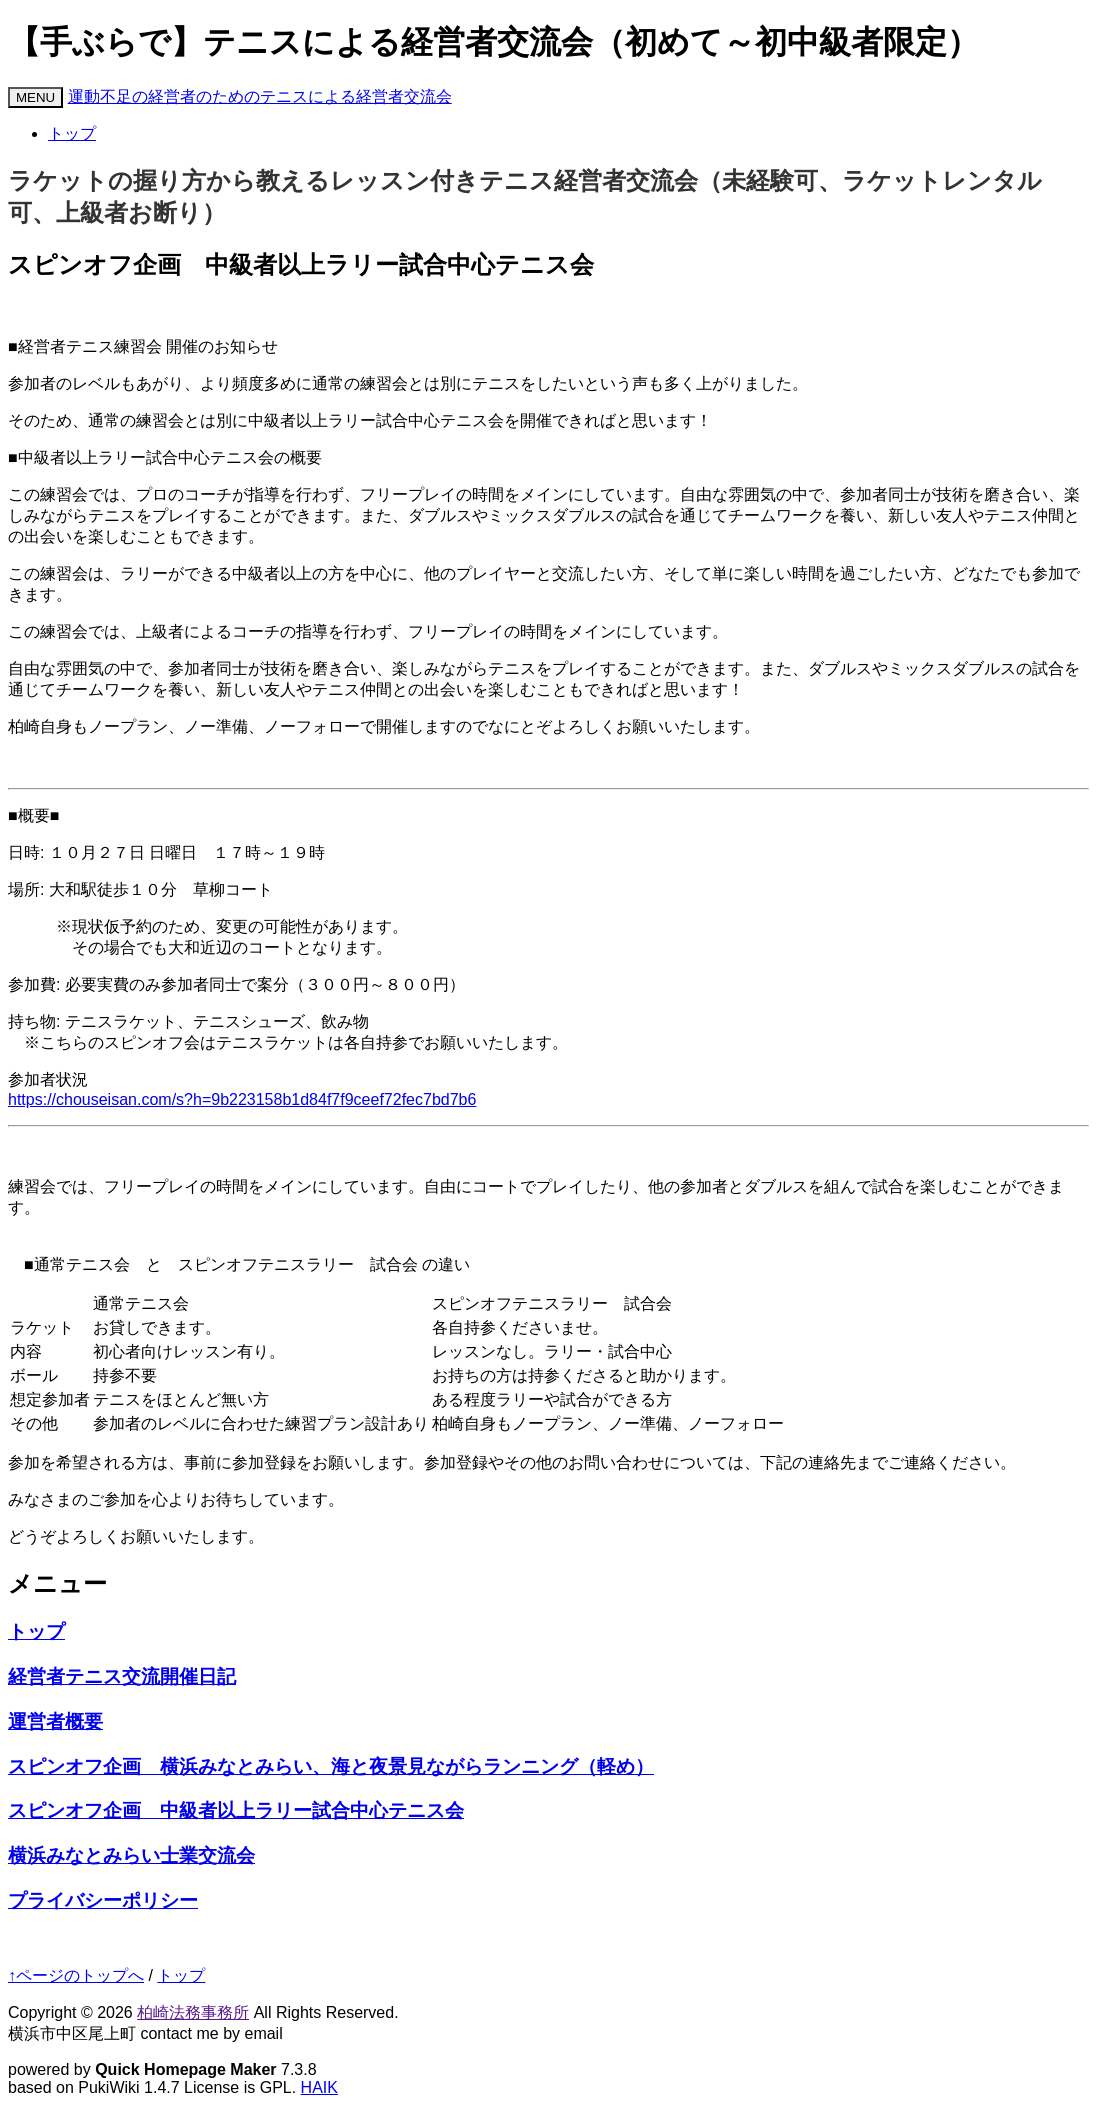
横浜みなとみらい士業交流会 (131, 1855)
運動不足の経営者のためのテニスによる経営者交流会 (260, 96)
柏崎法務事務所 (193, 2012)
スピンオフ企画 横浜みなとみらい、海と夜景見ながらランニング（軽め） (331, 1766)
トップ (72, 133)
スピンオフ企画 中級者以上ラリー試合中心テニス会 (236, 1810)
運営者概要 (55, 1721)
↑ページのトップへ (76, 1975)
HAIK (319, 2087)
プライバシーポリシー (103, 1900)
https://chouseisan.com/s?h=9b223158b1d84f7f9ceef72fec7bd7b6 (242, 1099)
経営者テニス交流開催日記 (122, 1676)
